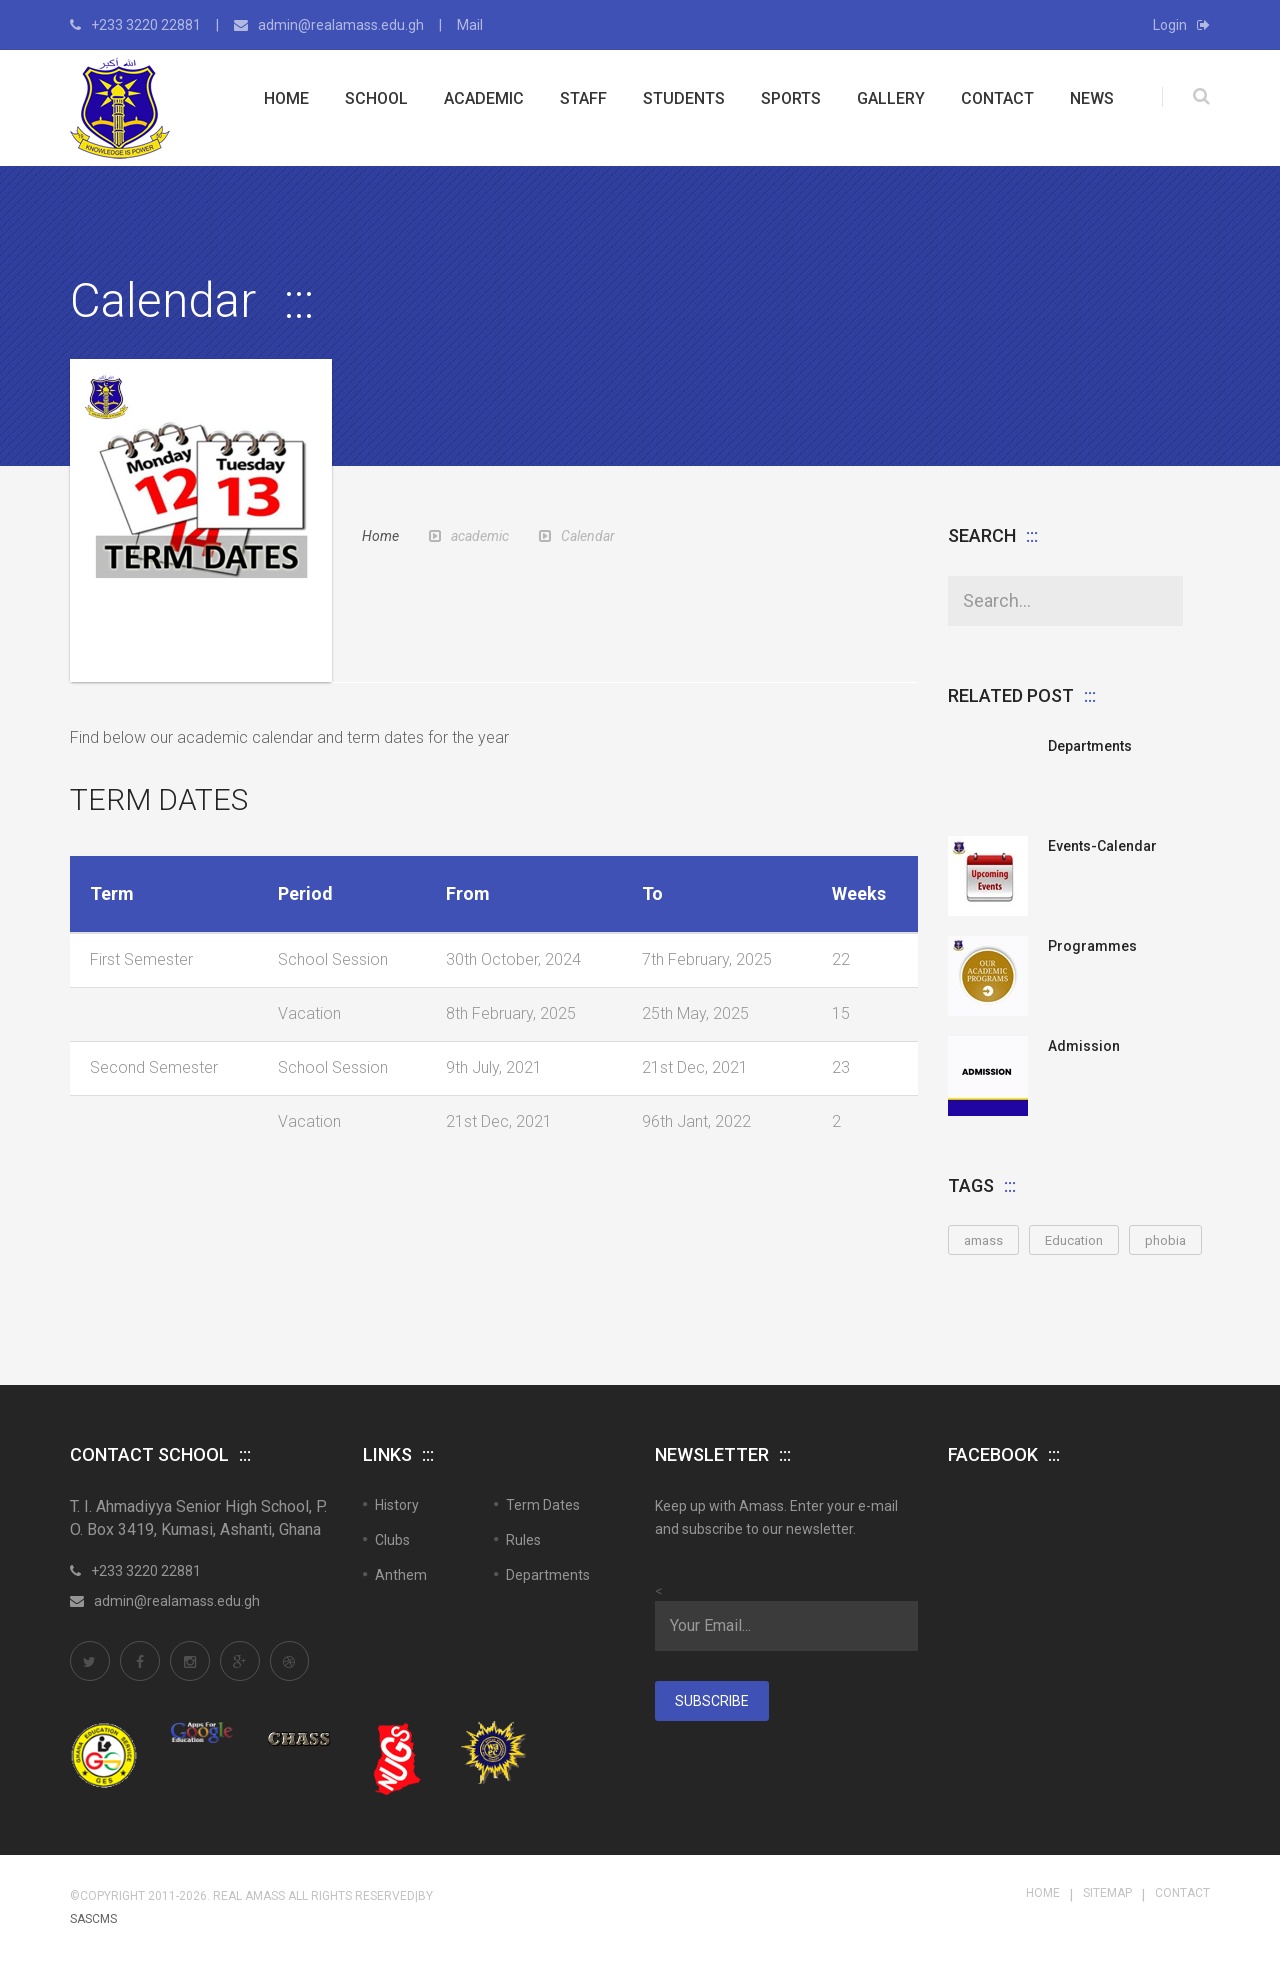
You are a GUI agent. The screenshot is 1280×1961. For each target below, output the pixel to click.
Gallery (891, 98)
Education (1074, 1240)
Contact (997, 98)
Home (286, 98)
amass (983, 1240)
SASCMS (93, 1919)
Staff (583, 98)
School (376, 98)
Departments (1090, 746)
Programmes (1092, 946)
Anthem (401, 1575)
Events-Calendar (1102, 846)
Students (684, 98)
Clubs (392, 1540)
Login (1181, 25)
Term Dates (543, 1505)
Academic (484, 98)
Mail (470, 25)
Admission (1084, 1046)
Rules (523, 1540)
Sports (791, 98)
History (397, 1505)
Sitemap (1107, 1893)
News (1092, 98)
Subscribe (712, 1701)
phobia (1165, 1240)
